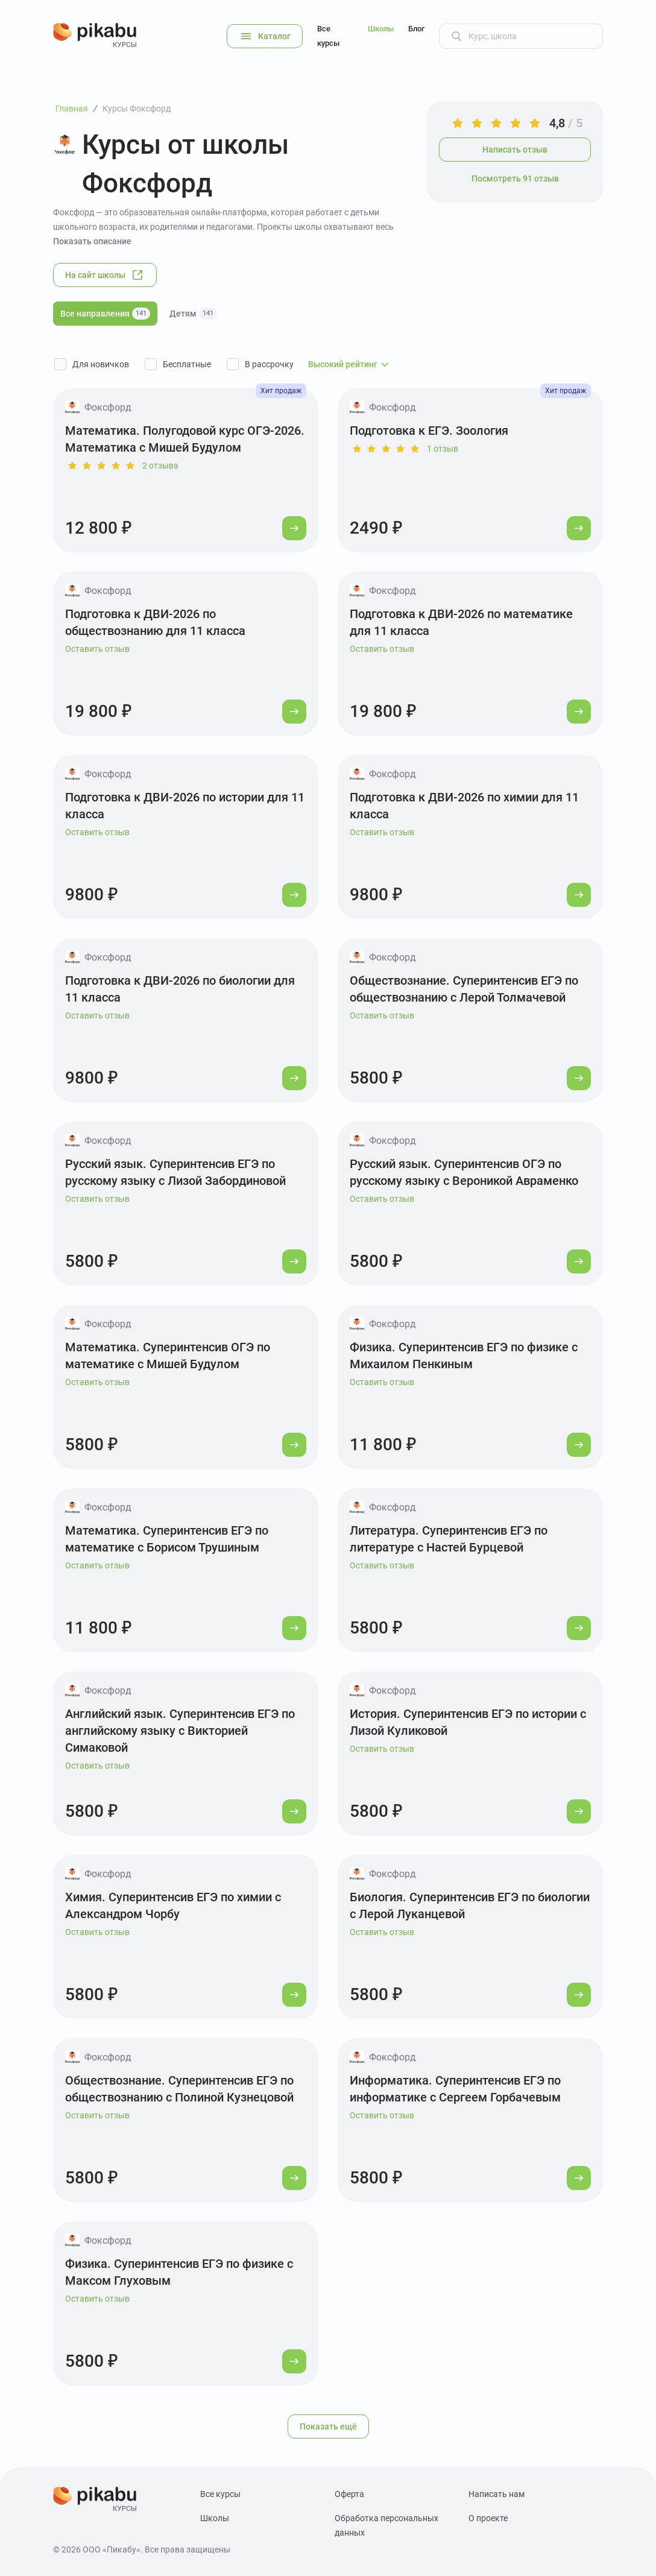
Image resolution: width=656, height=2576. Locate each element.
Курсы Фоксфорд (136, 108)
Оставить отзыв (97, 649)
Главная (71, 108)
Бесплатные (187, 364)
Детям (193, 314)
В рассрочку (269, 364)
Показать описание (92, 241)
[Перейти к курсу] (294, 528)
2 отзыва (160, 465)
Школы (381, 28)
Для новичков (100, 364)
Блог (416, 28)
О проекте (488, 2518)
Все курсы (328, 36)
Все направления (105, 314)
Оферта (349, 2494)
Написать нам (496, 2494)
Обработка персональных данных (386, 2525)
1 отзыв (442, 448)
